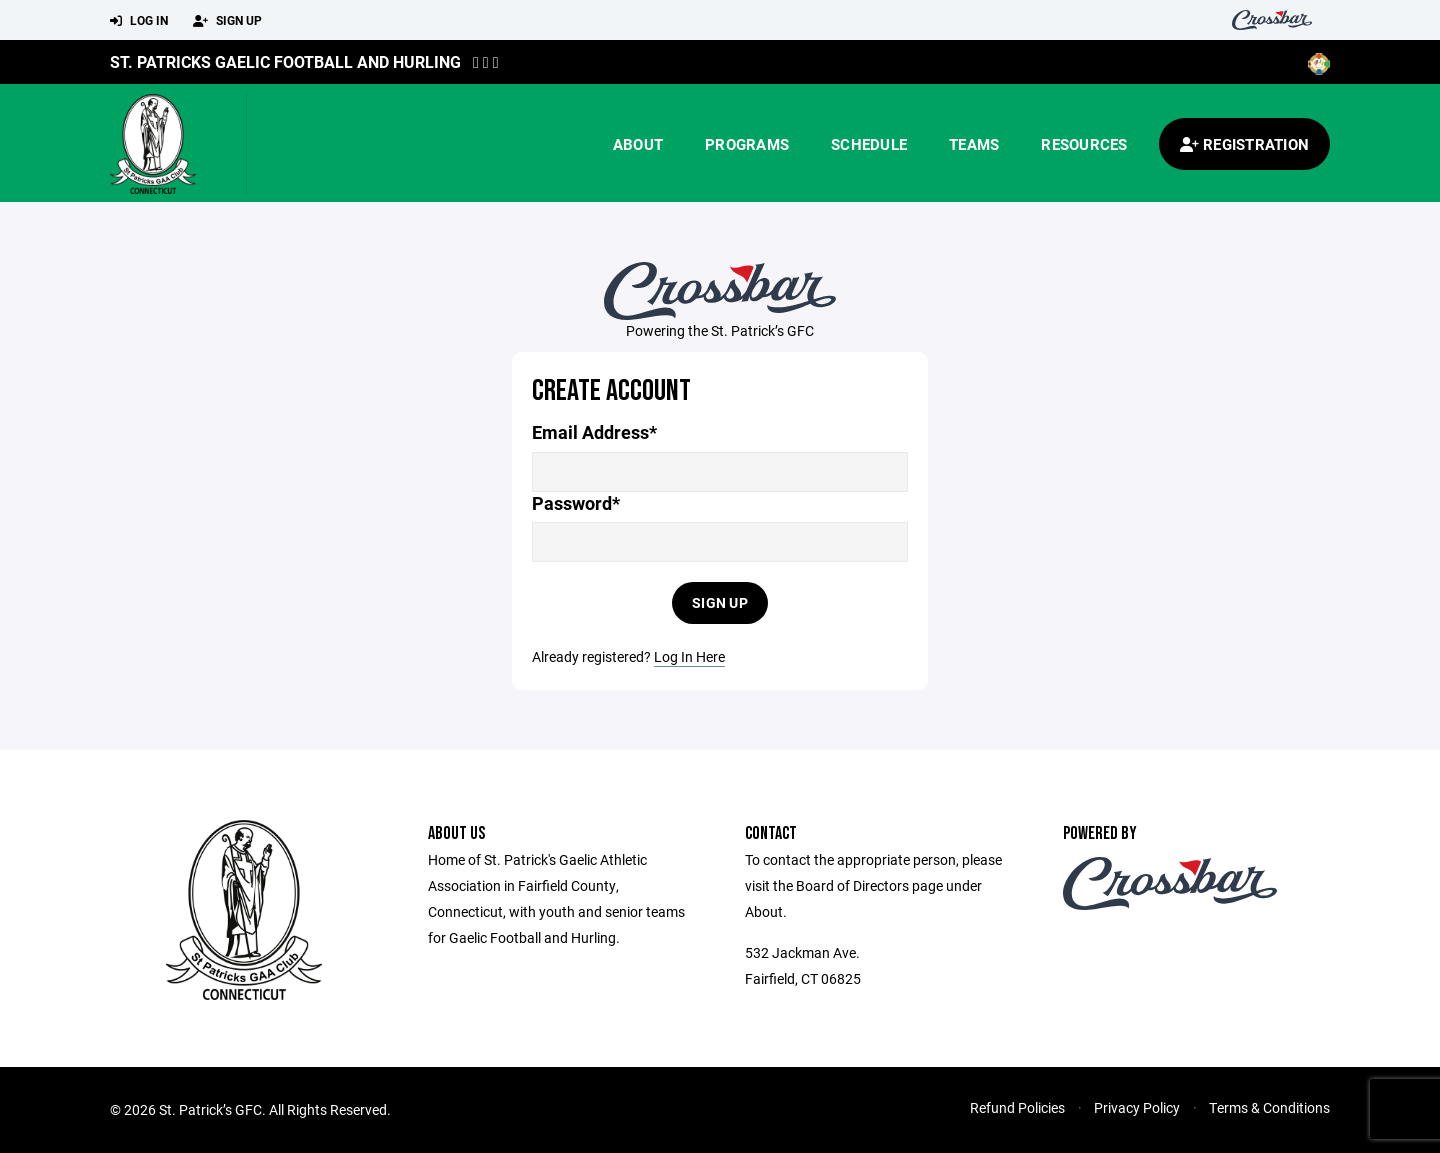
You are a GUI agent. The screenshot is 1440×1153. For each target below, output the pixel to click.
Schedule (869, 144)
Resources (1084, 144)
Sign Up (227, 21)
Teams (974, 144)
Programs (747, 144)
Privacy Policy (1137, 1107)
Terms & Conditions (1269, 1107)
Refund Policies (1017, 1107)
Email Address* (594, 432)
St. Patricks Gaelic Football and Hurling (285, 61)
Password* (576, 503)
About (638, 144)
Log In (139, 21)
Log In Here (689, 656)
